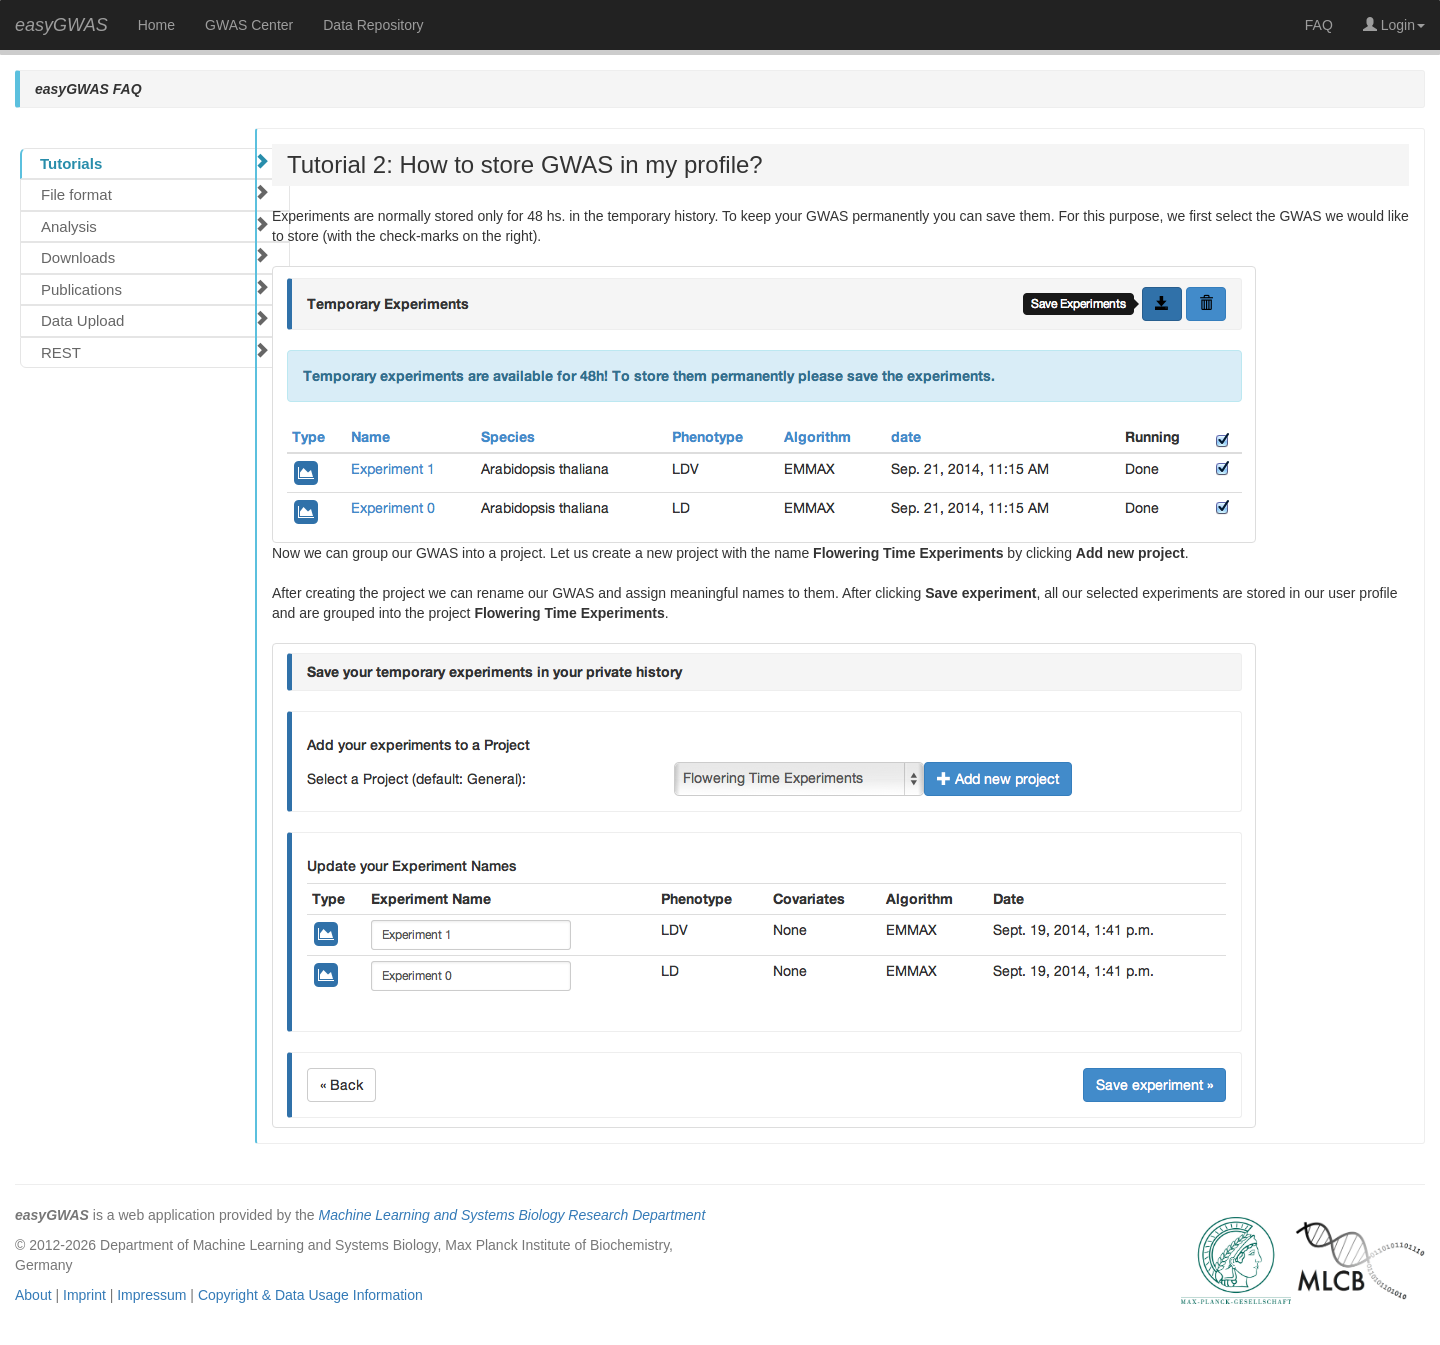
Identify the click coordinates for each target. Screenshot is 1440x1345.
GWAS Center (249, 25)
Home (156, 25)
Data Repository (373, 25)
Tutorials (154, 163)
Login (1394, 25)
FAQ (1319, 25)
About (33, 1295)
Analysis (155, 226)
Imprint (84, 1295)
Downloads (155, 257)
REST (155, 352)
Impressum (151, 1295)
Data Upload (155, 320)
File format (155, 194)
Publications (155, 289)
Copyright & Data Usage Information (310, 1295)
